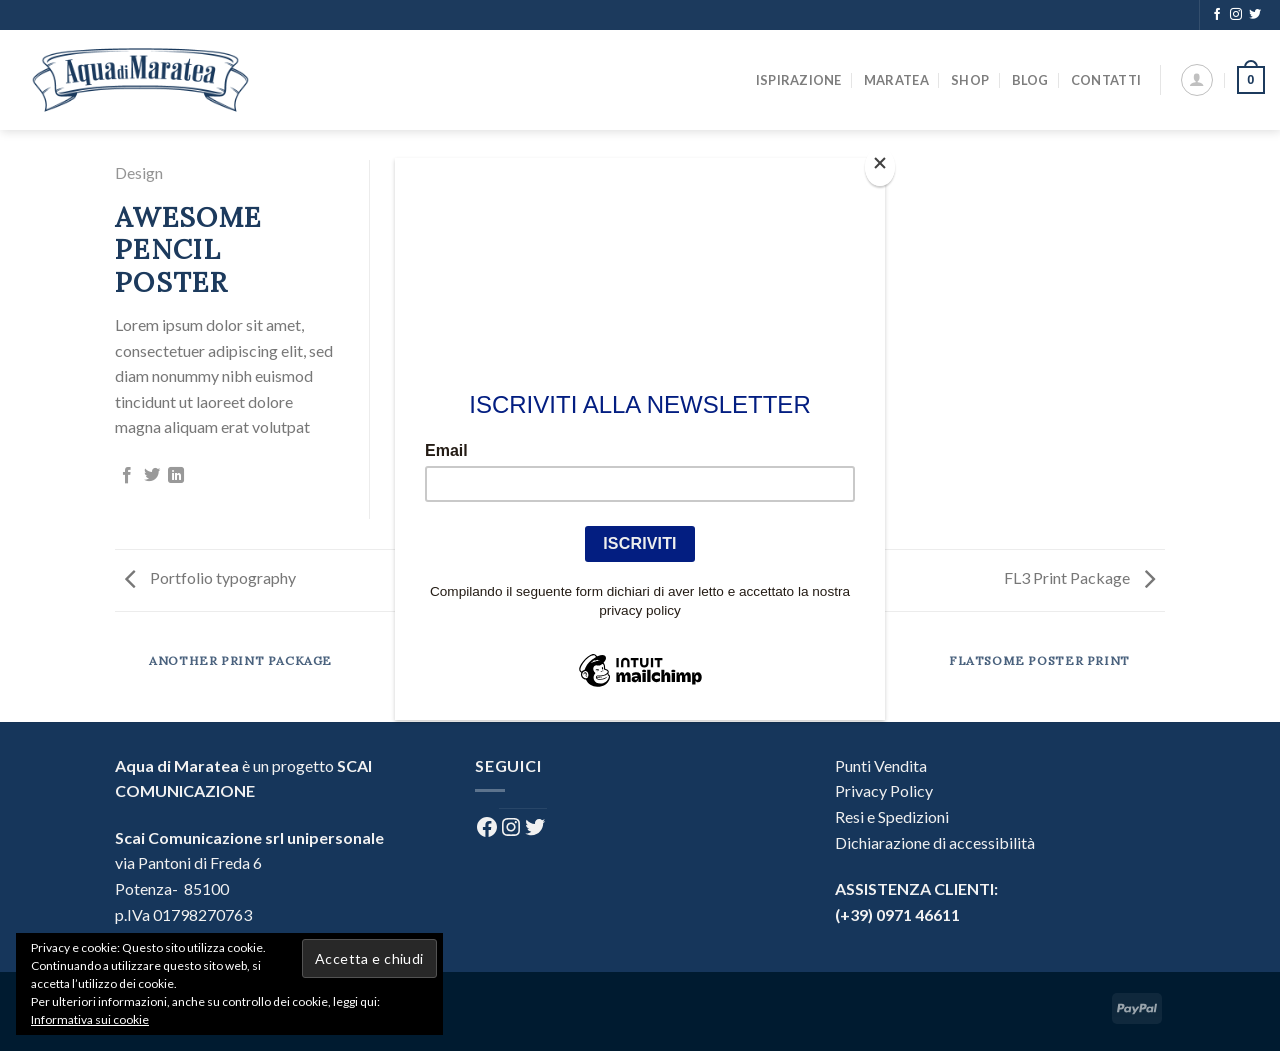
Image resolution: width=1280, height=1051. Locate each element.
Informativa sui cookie (90, 1019)
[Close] (880, 167)
